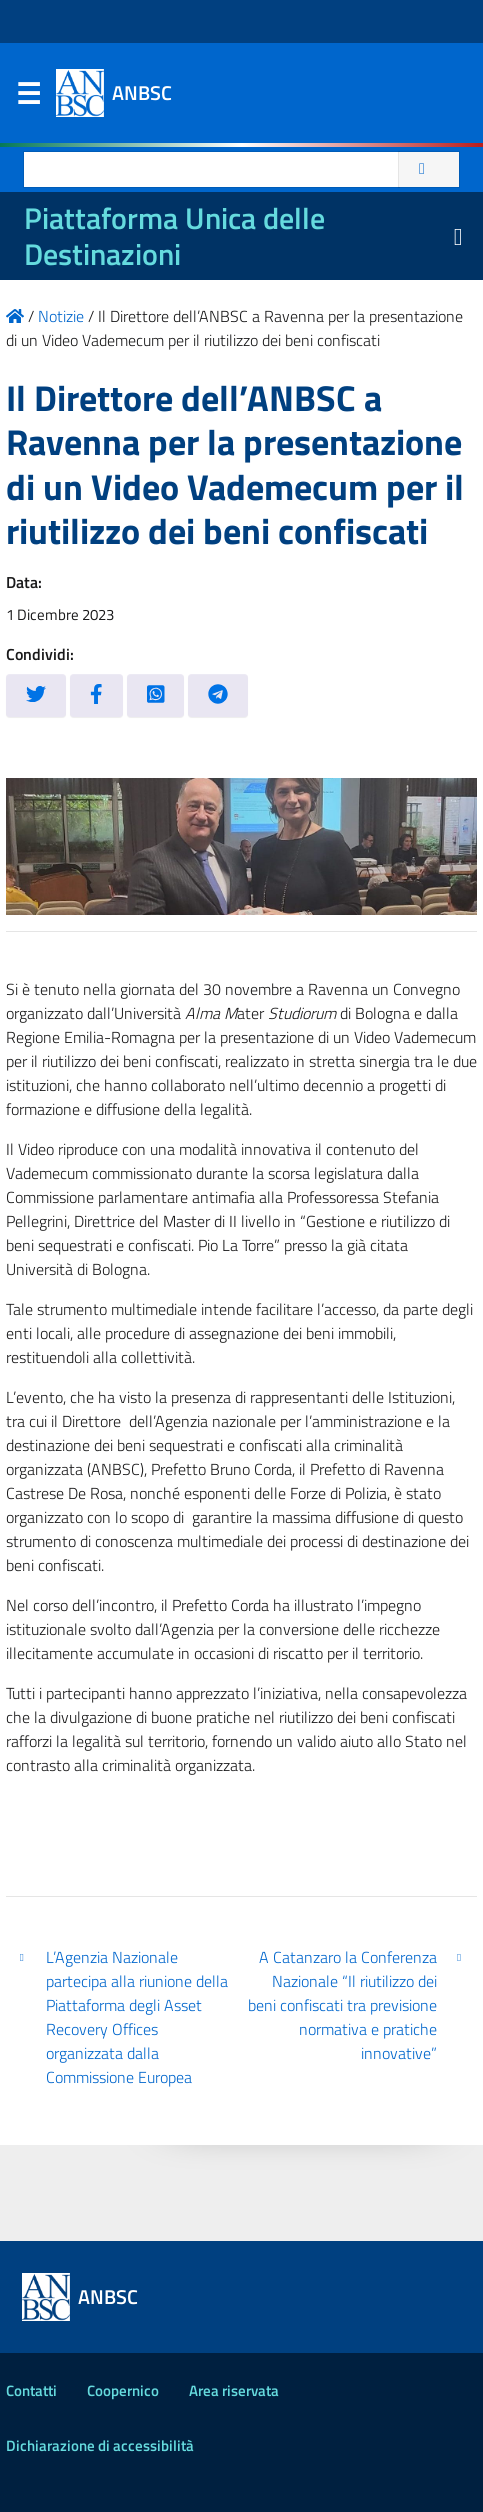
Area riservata (234, 2390)
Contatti (31, 2390)
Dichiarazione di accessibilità (100, 2445)
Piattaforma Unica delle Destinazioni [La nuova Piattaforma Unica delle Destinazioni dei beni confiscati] (174, 236)
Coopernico (123, 2390)
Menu (28, 98)
